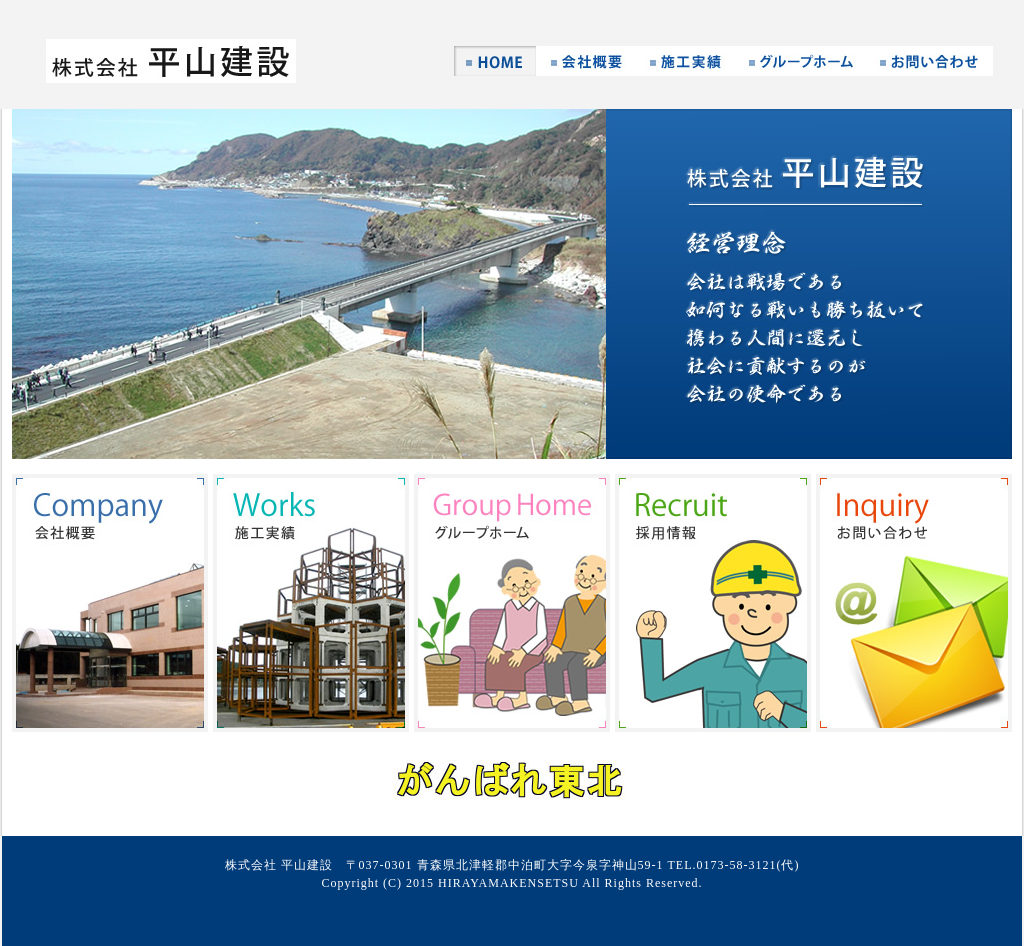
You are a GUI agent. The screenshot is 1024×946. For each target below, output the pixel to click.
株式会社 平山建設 (171, 61)
